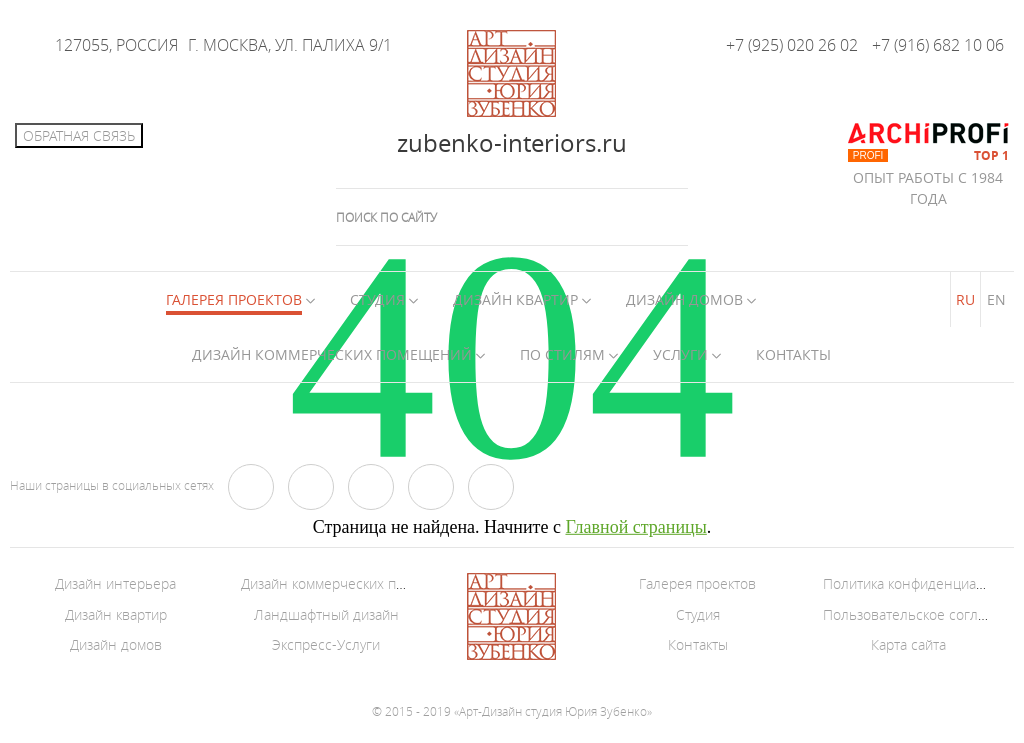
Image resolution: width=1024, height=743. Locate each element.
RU (965, 299)
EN (996, 299)
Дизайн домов (684, 299)
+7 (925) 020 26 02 (792, 45)
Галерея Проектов (234, 299)
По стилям (562, 354)
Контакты (793, 354)
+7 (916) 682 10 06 (938, 45)
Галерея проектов (697, 583)
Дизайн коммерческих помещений (332, 354)
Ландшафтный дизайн (326, 614)
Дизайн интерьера (115, 583)
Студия (377, 299)
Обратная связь (79, 135)
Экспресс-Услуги (326, 644)
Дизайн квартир (515, 299)
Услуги (680, 354)
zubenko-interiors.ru (512, 143)
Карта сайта (908, 644)
